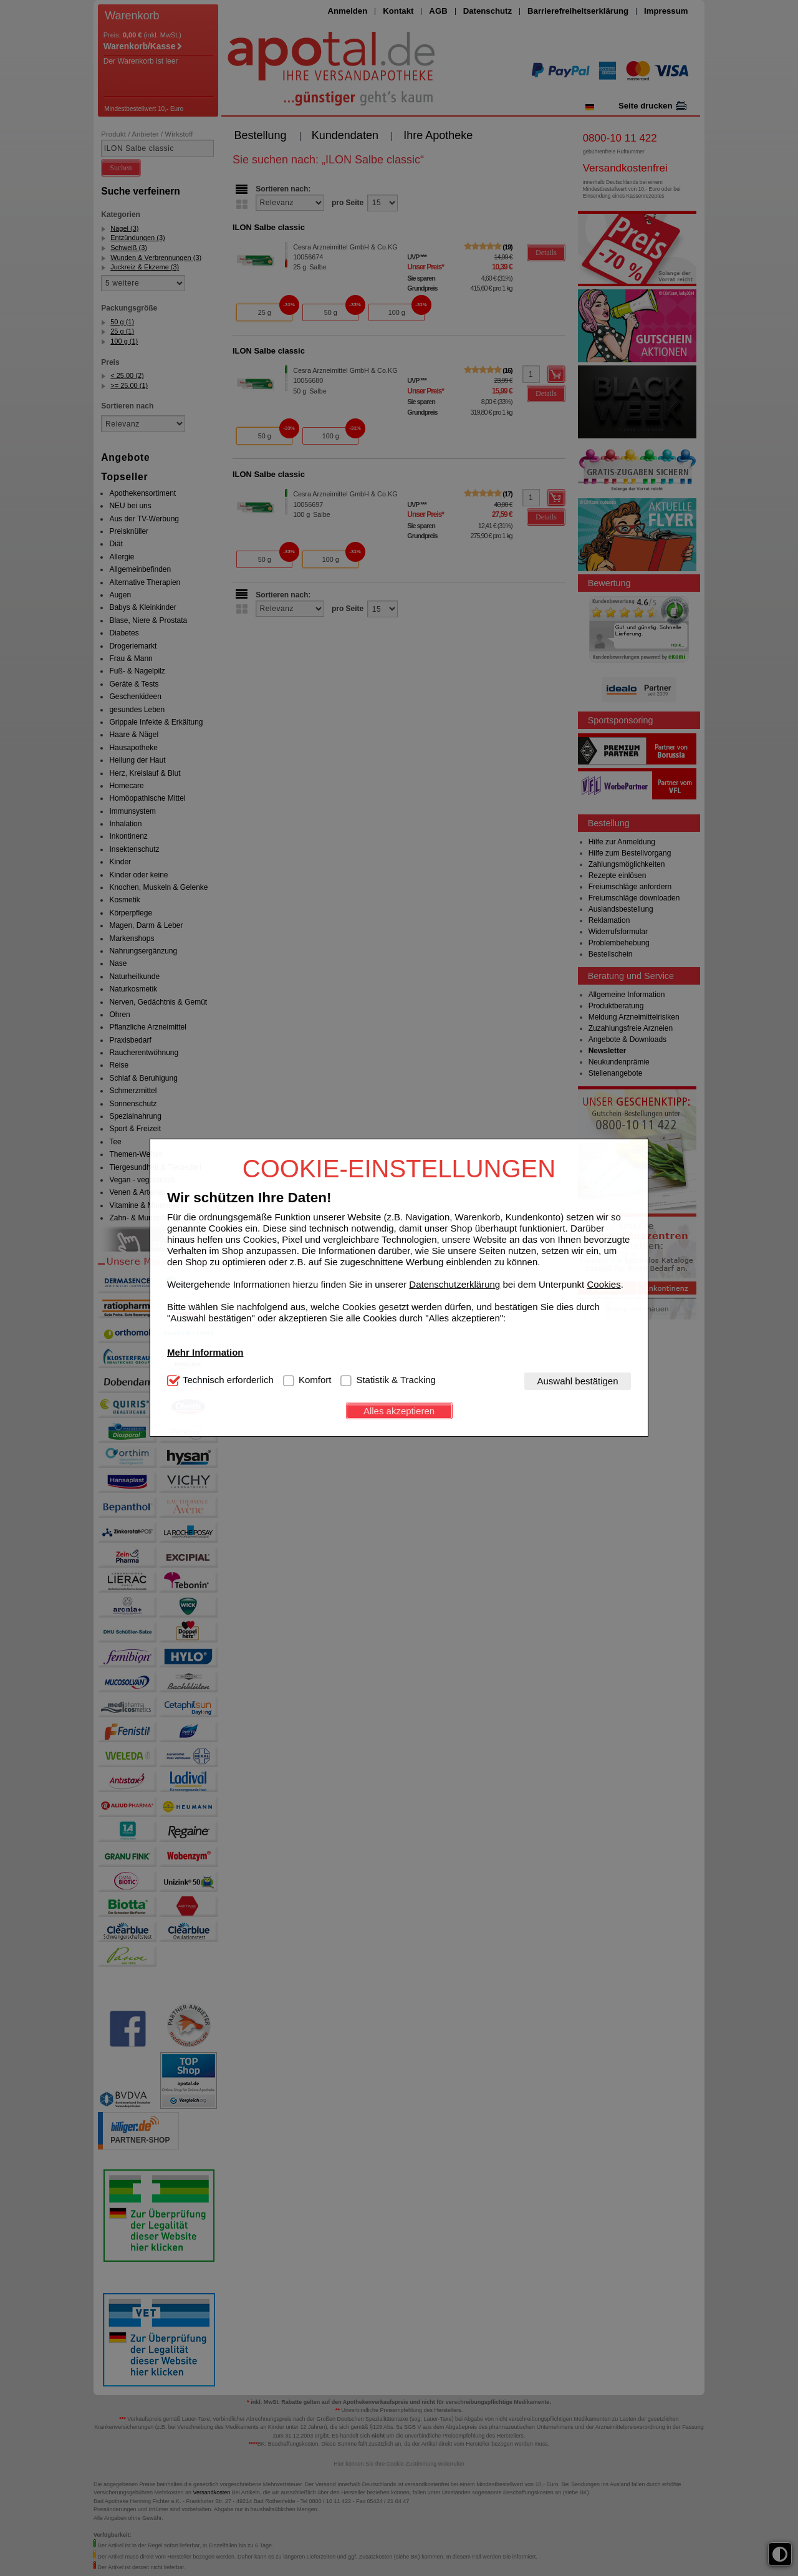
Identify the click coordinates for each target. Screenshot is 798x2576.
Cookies (603, 1284)
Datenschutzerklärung (454, 1284)
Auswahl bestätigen (577, 1381)
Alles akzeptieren (399, 1411)
